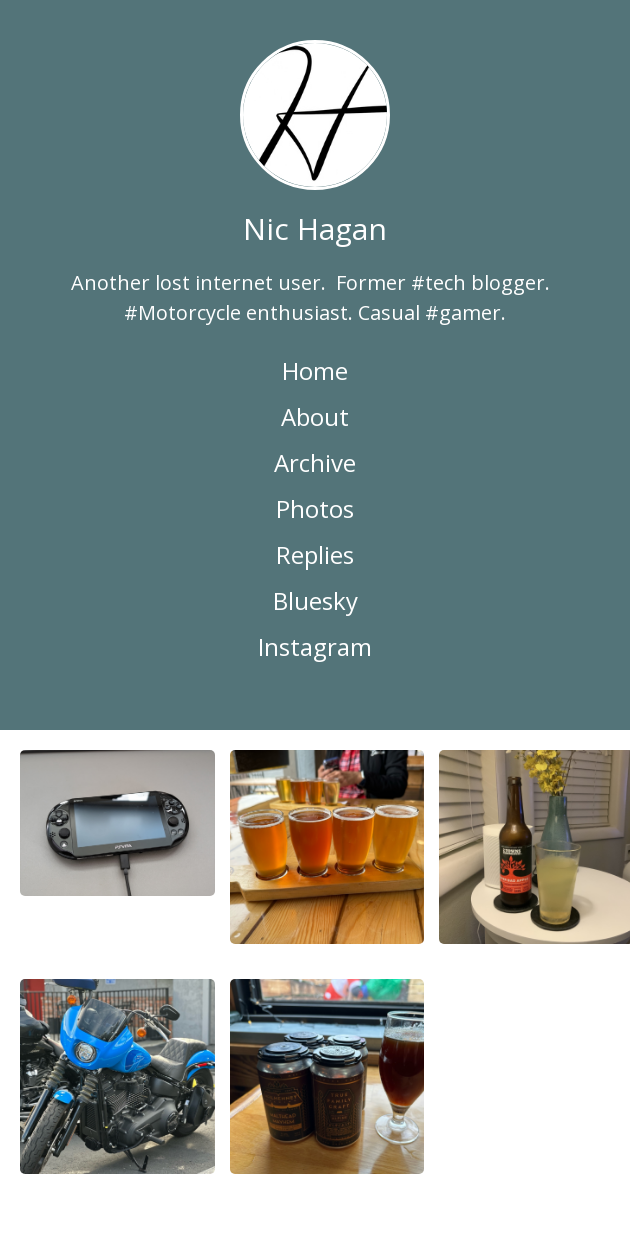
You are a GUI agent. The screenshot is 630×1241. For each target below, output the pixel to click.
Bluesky (315, 600)
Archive (315, 462)
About (315, 416)
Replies (315, 554)
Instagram (315, 646)
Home (315, 370)
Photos (315, 508)
